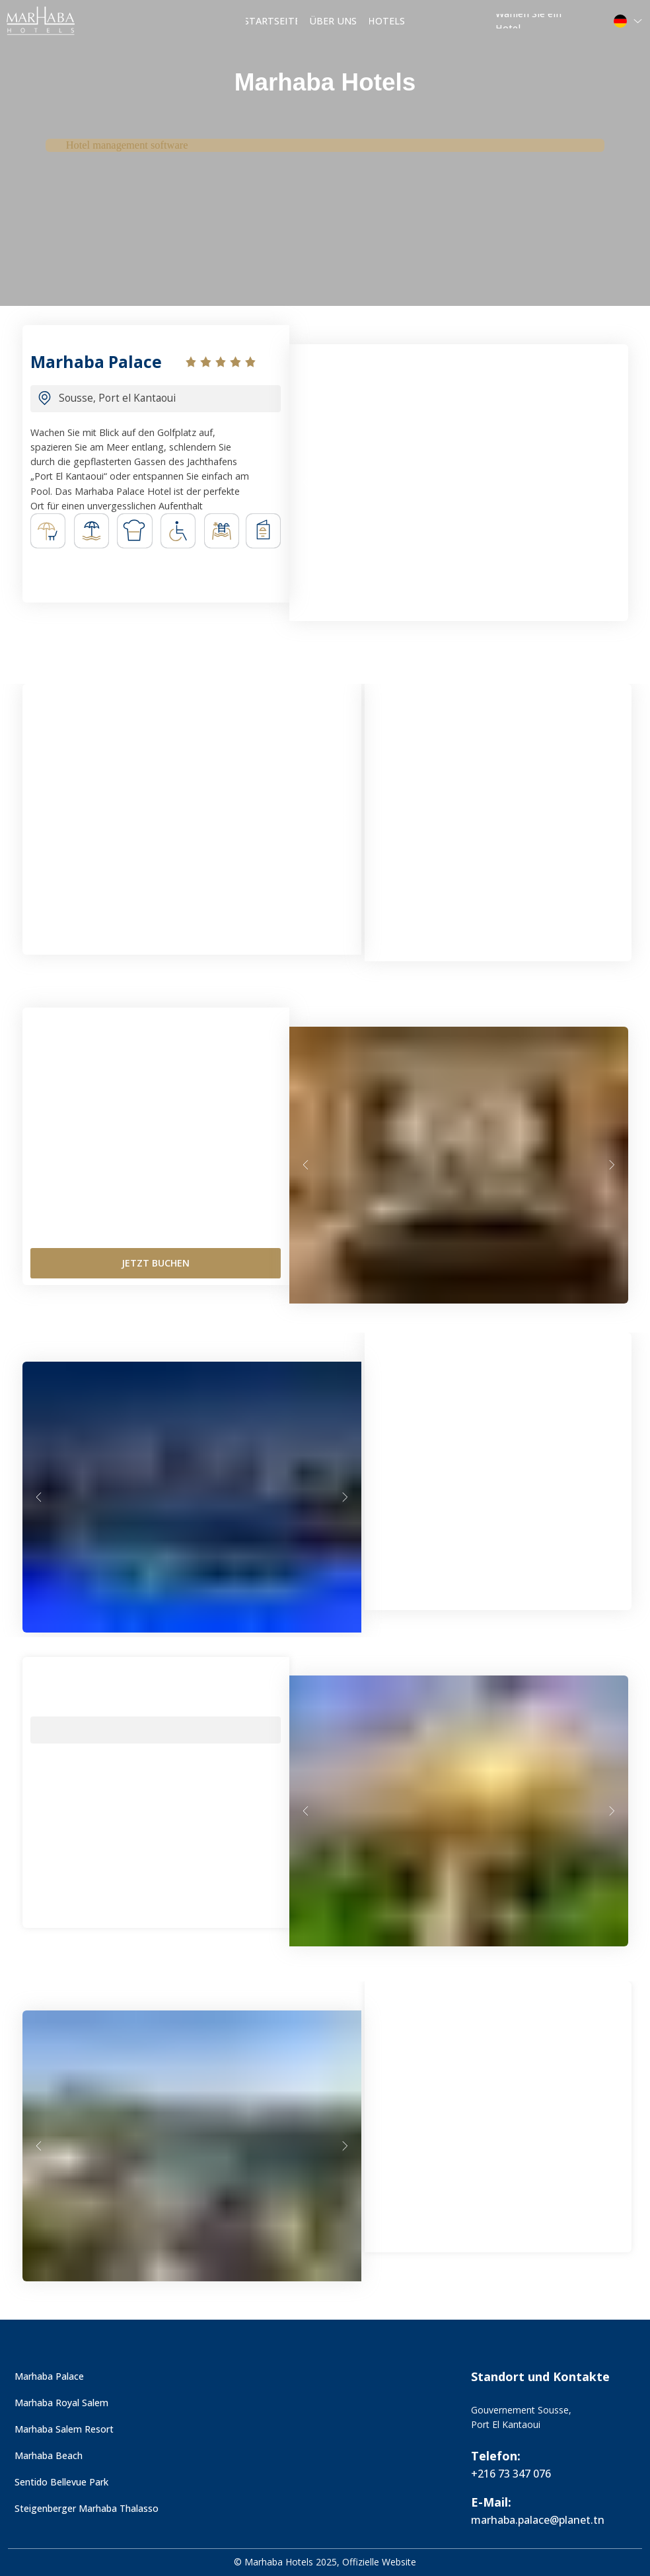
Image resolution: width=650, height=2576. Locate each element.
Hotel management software (127, 145)
